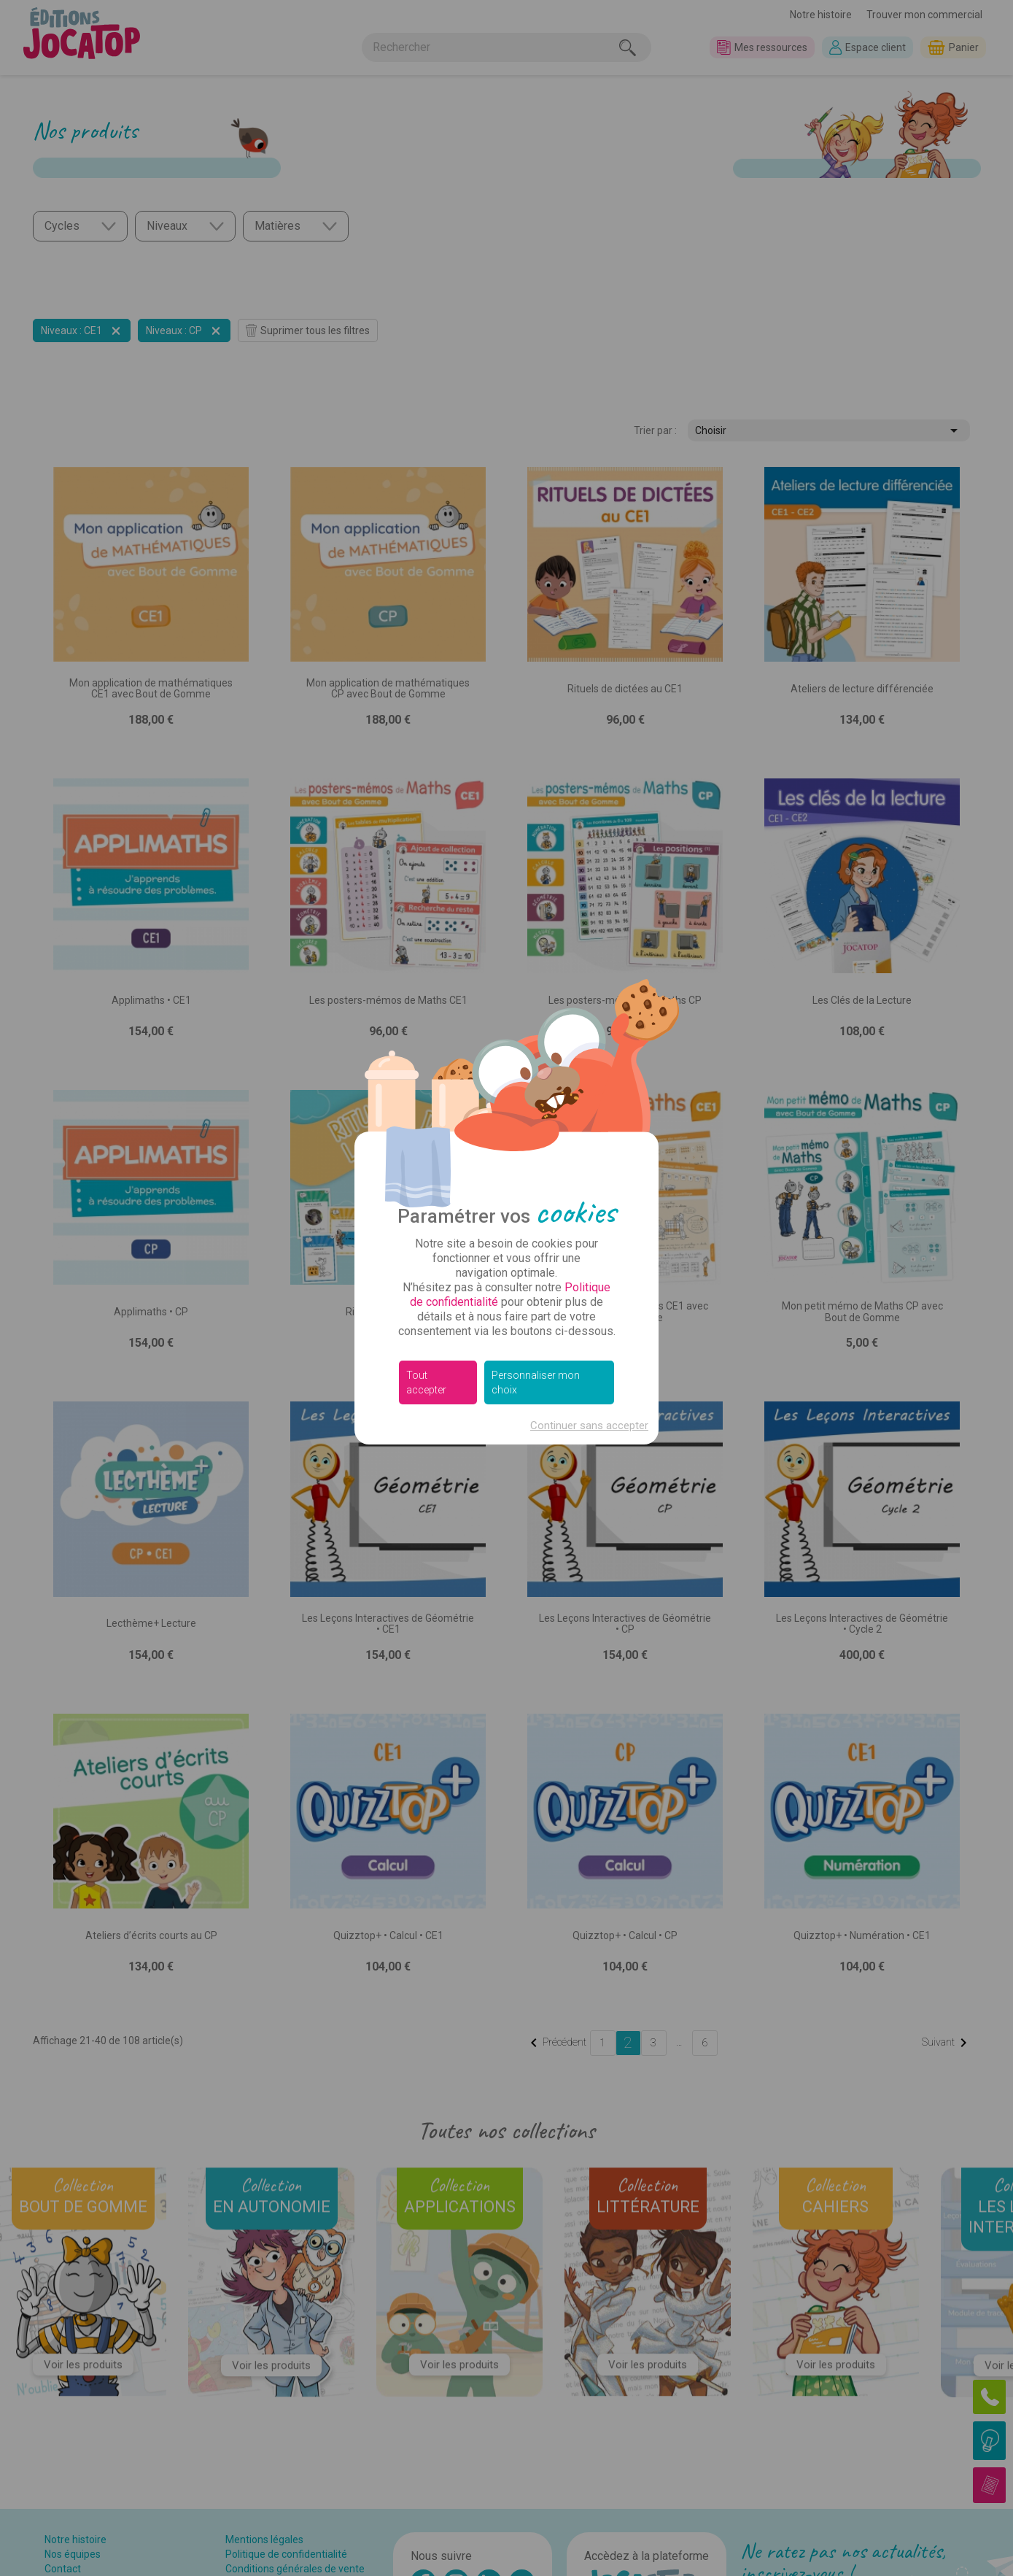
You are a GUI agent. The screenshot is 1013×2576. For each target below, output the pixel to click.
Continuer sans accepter (589, 1425)
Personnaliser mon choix (536, 1382)
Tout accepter (426, 1382)
